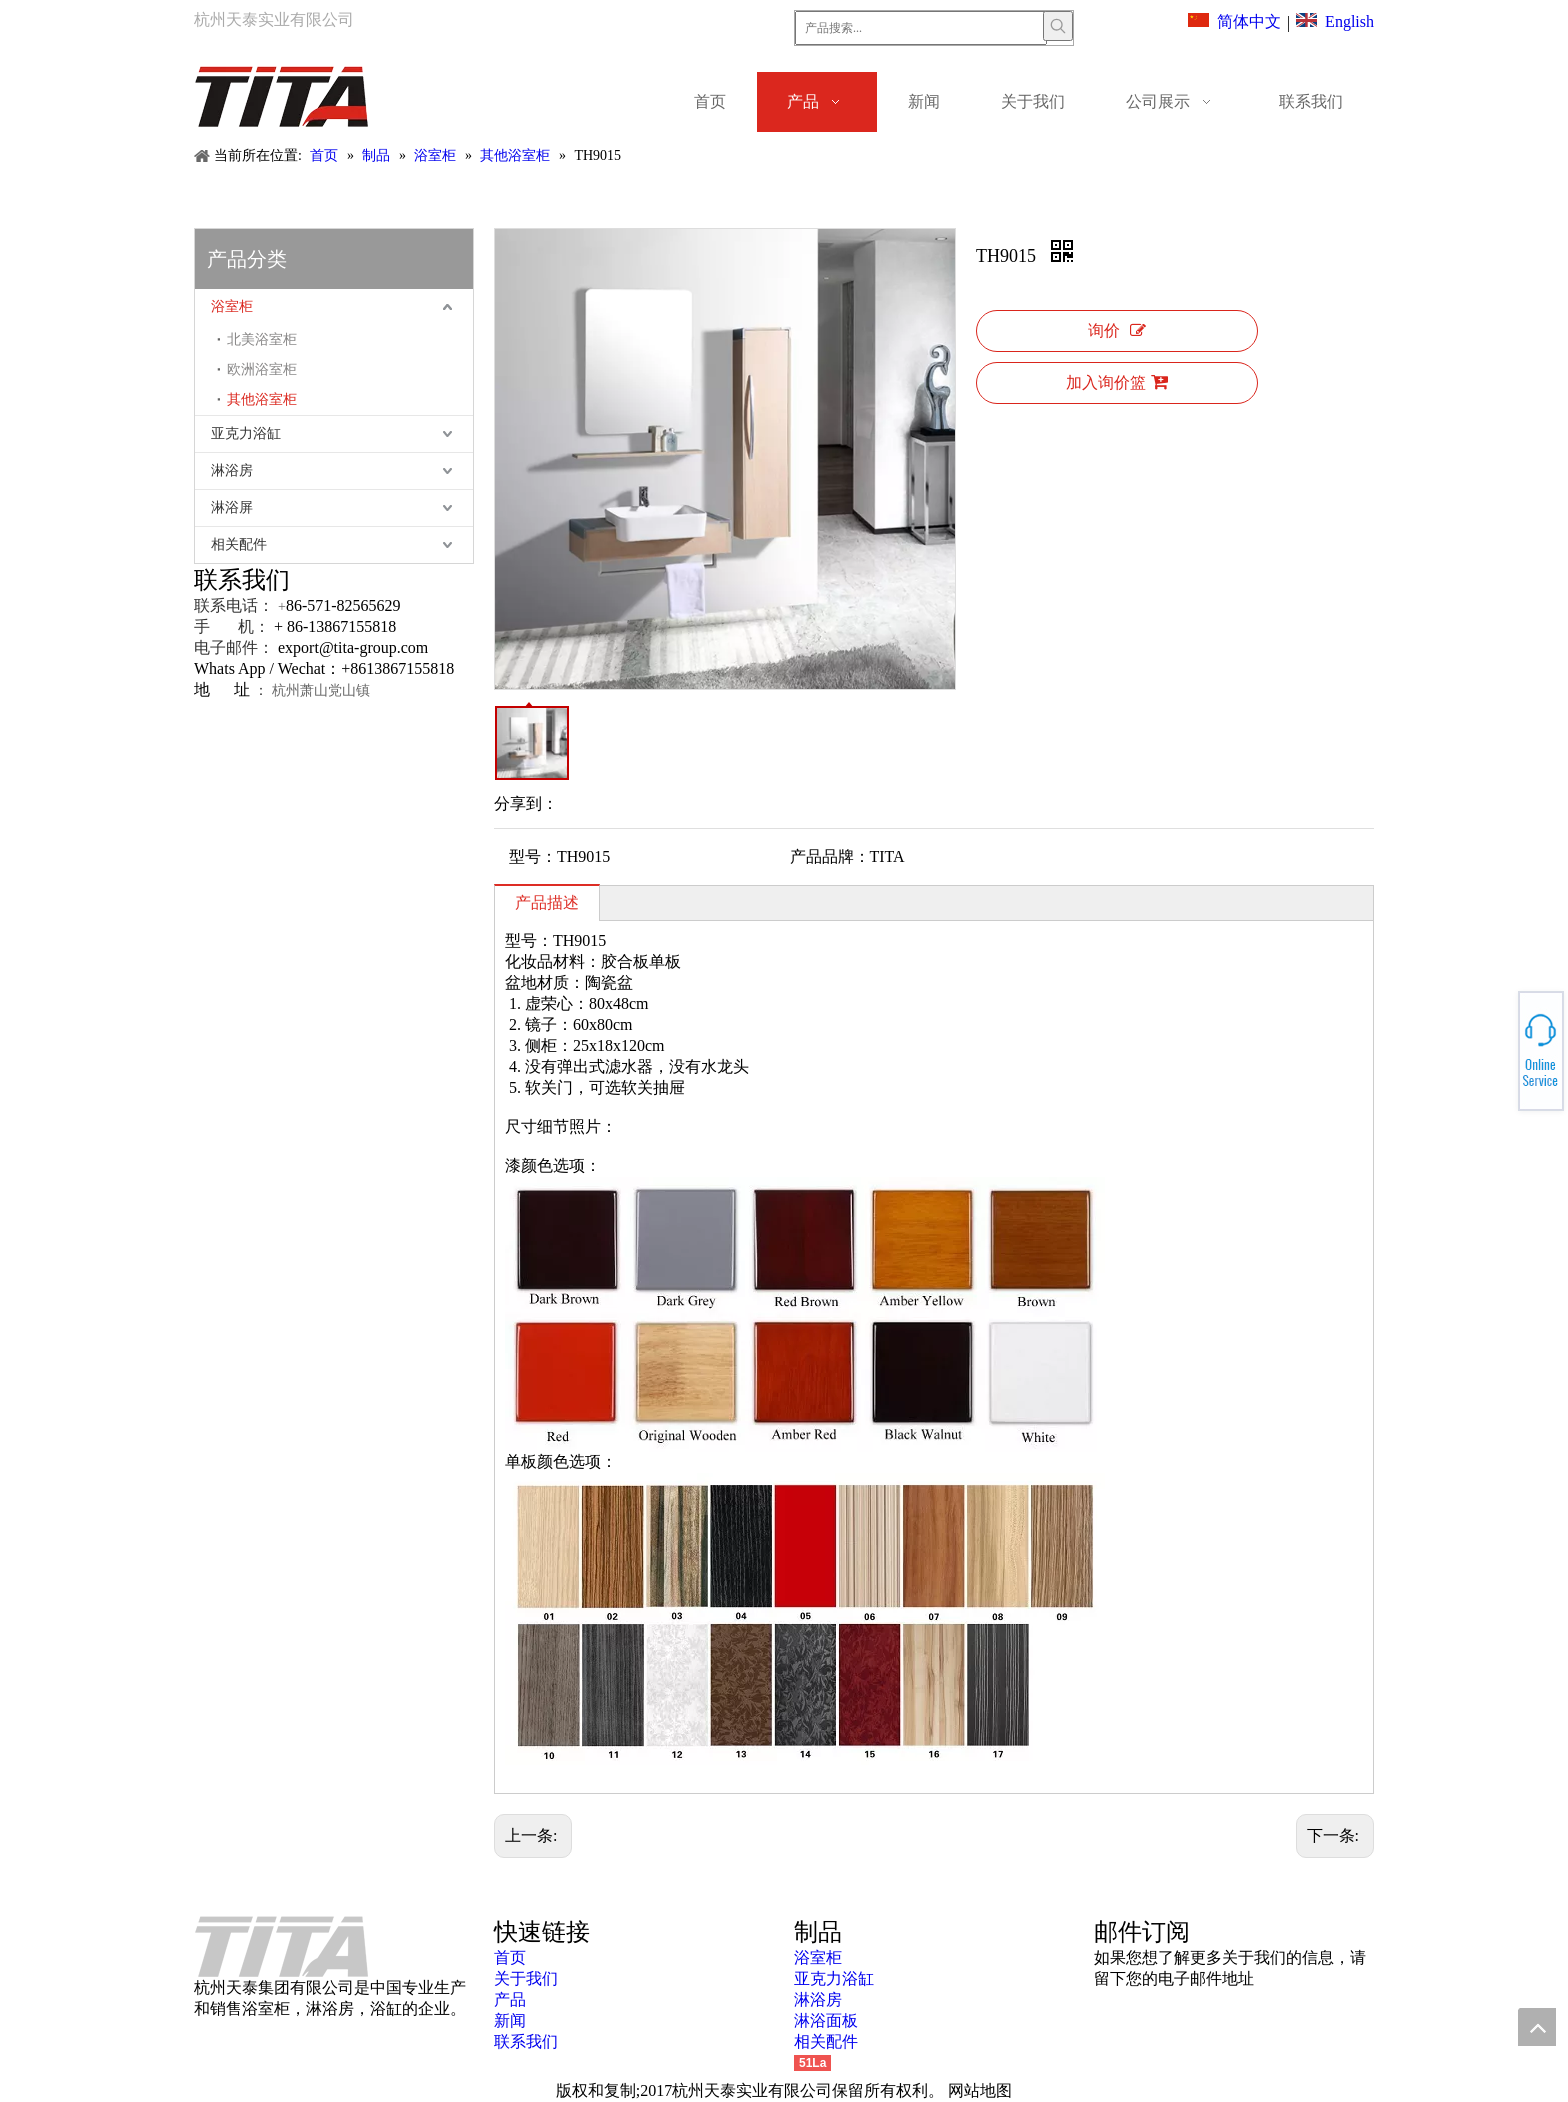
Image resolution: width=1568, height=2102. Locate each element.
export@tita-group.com (353, 647)
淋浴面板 (826, 2020)
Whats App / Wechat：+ (272, 668)
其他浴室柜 (262, 399)
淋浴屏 (232, 507)
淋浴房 (232, 470)
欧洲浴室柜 (262, 369)
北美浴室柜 (262, 339)
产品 (510, 1999)
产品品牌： (830, 856)
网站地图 (980, 2090)
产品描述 (547, 902)
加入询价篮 (1117, 382)
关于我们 (526, 1978)
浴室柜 (232, 306)
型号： (533, 856)
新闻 (510, 2020)
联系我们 (526, 2041)
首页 (510, 1957)
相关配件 (239, 544)
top (1537, 2027)
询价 (1117, 330)
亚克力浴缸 (246, 433)
